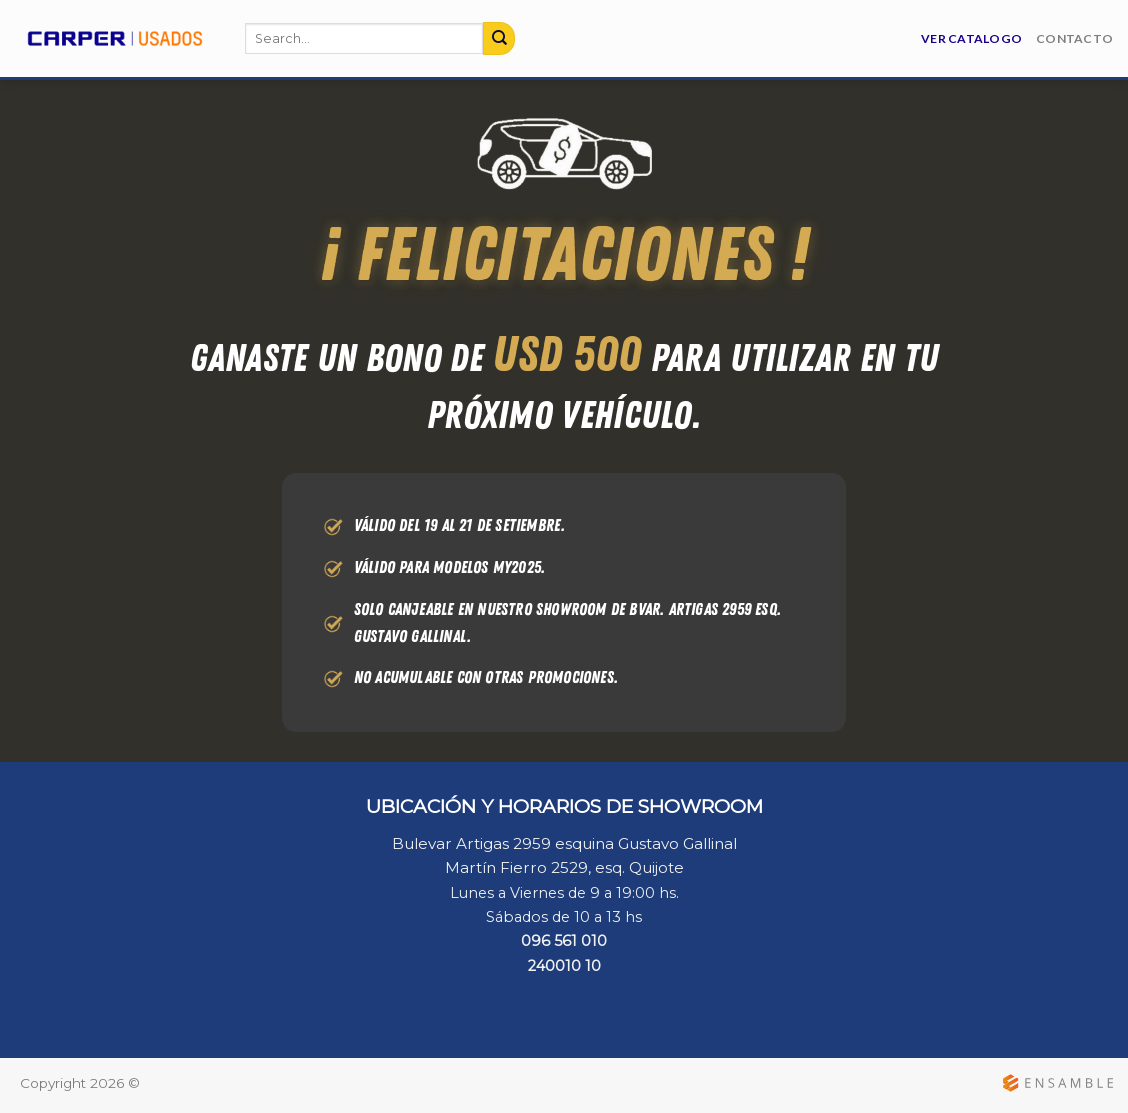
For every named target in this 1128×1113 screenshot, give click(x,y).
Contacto (1074, 38)
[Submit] (499, 38)
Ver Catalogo (971, 38)
